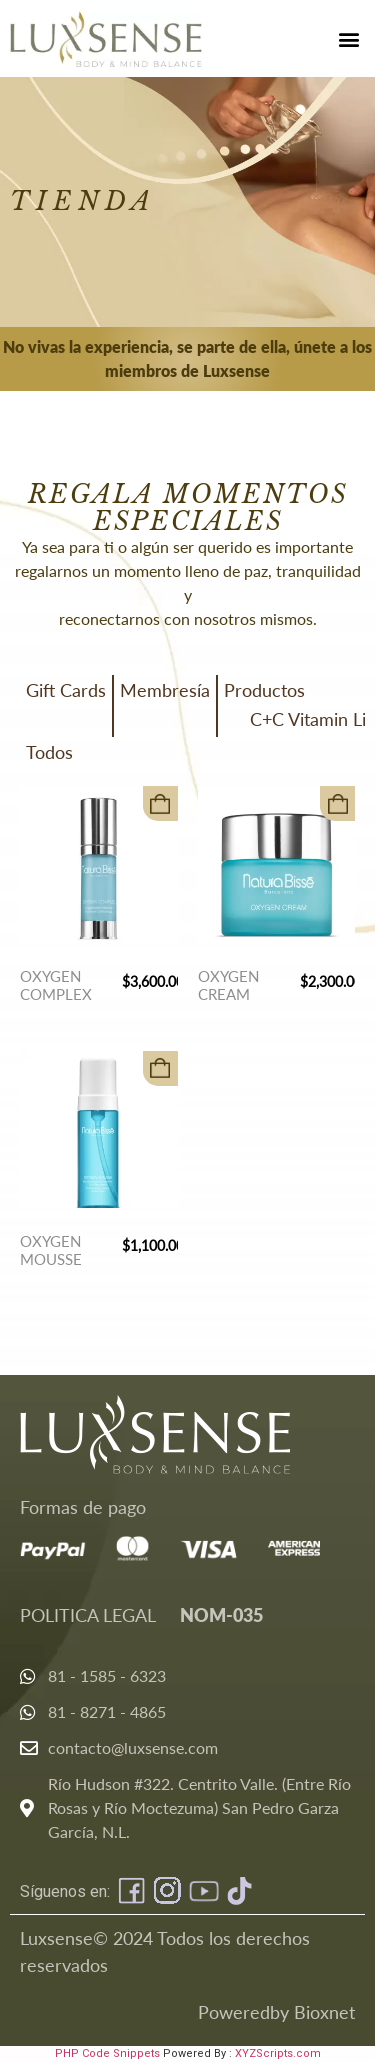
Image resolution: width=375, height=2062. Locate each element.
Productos (264, 690)
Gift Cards (66, 690)
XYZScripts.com (278, 2053)
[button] (348, 38)
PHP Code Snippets (107, 2053)
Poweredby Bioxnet (276, 2012)
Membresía (165, 690)
